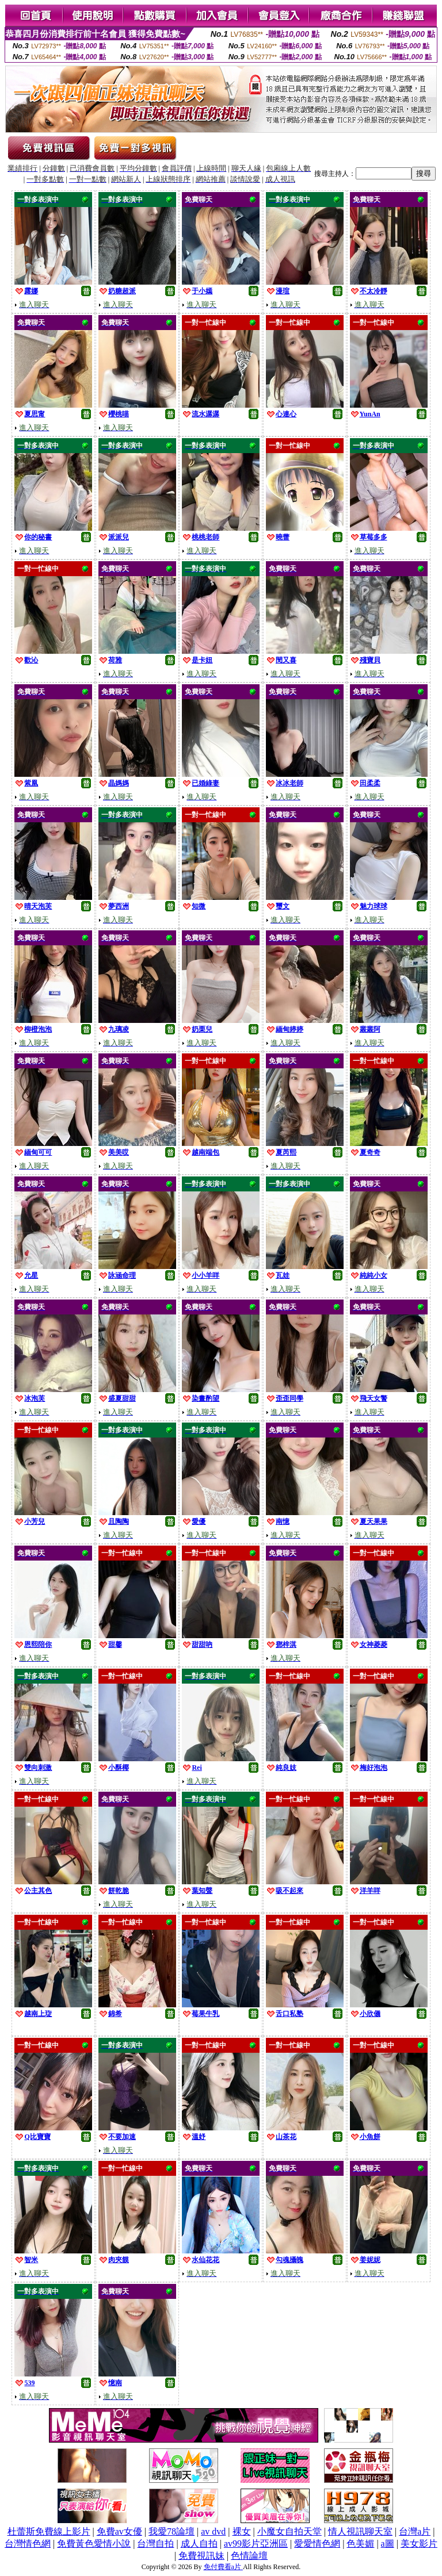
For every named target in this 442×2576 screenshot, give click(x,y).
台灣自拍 (155, 2543)
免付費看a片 (223, 2567)
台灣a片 (414, 2531)
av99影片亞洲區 (256, 2543)
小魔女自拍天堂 (289, 2531)
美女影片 (419, 2543)
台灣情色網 (28, 2543)
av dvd (213, 2531)
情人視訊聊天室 (360, 2531)
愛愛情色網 (317, 2543)
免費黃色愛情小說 (94, 2543)
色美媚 (360, 2543)
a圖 (387, 2543)
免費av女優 (119, 2531)
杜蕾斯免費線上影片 (48, 2531)
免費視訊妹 (201, 2555)
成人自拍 (199, 2543)
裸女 (242, 2531)
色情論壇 (249, 2555)
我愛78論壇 (171, 2531)
